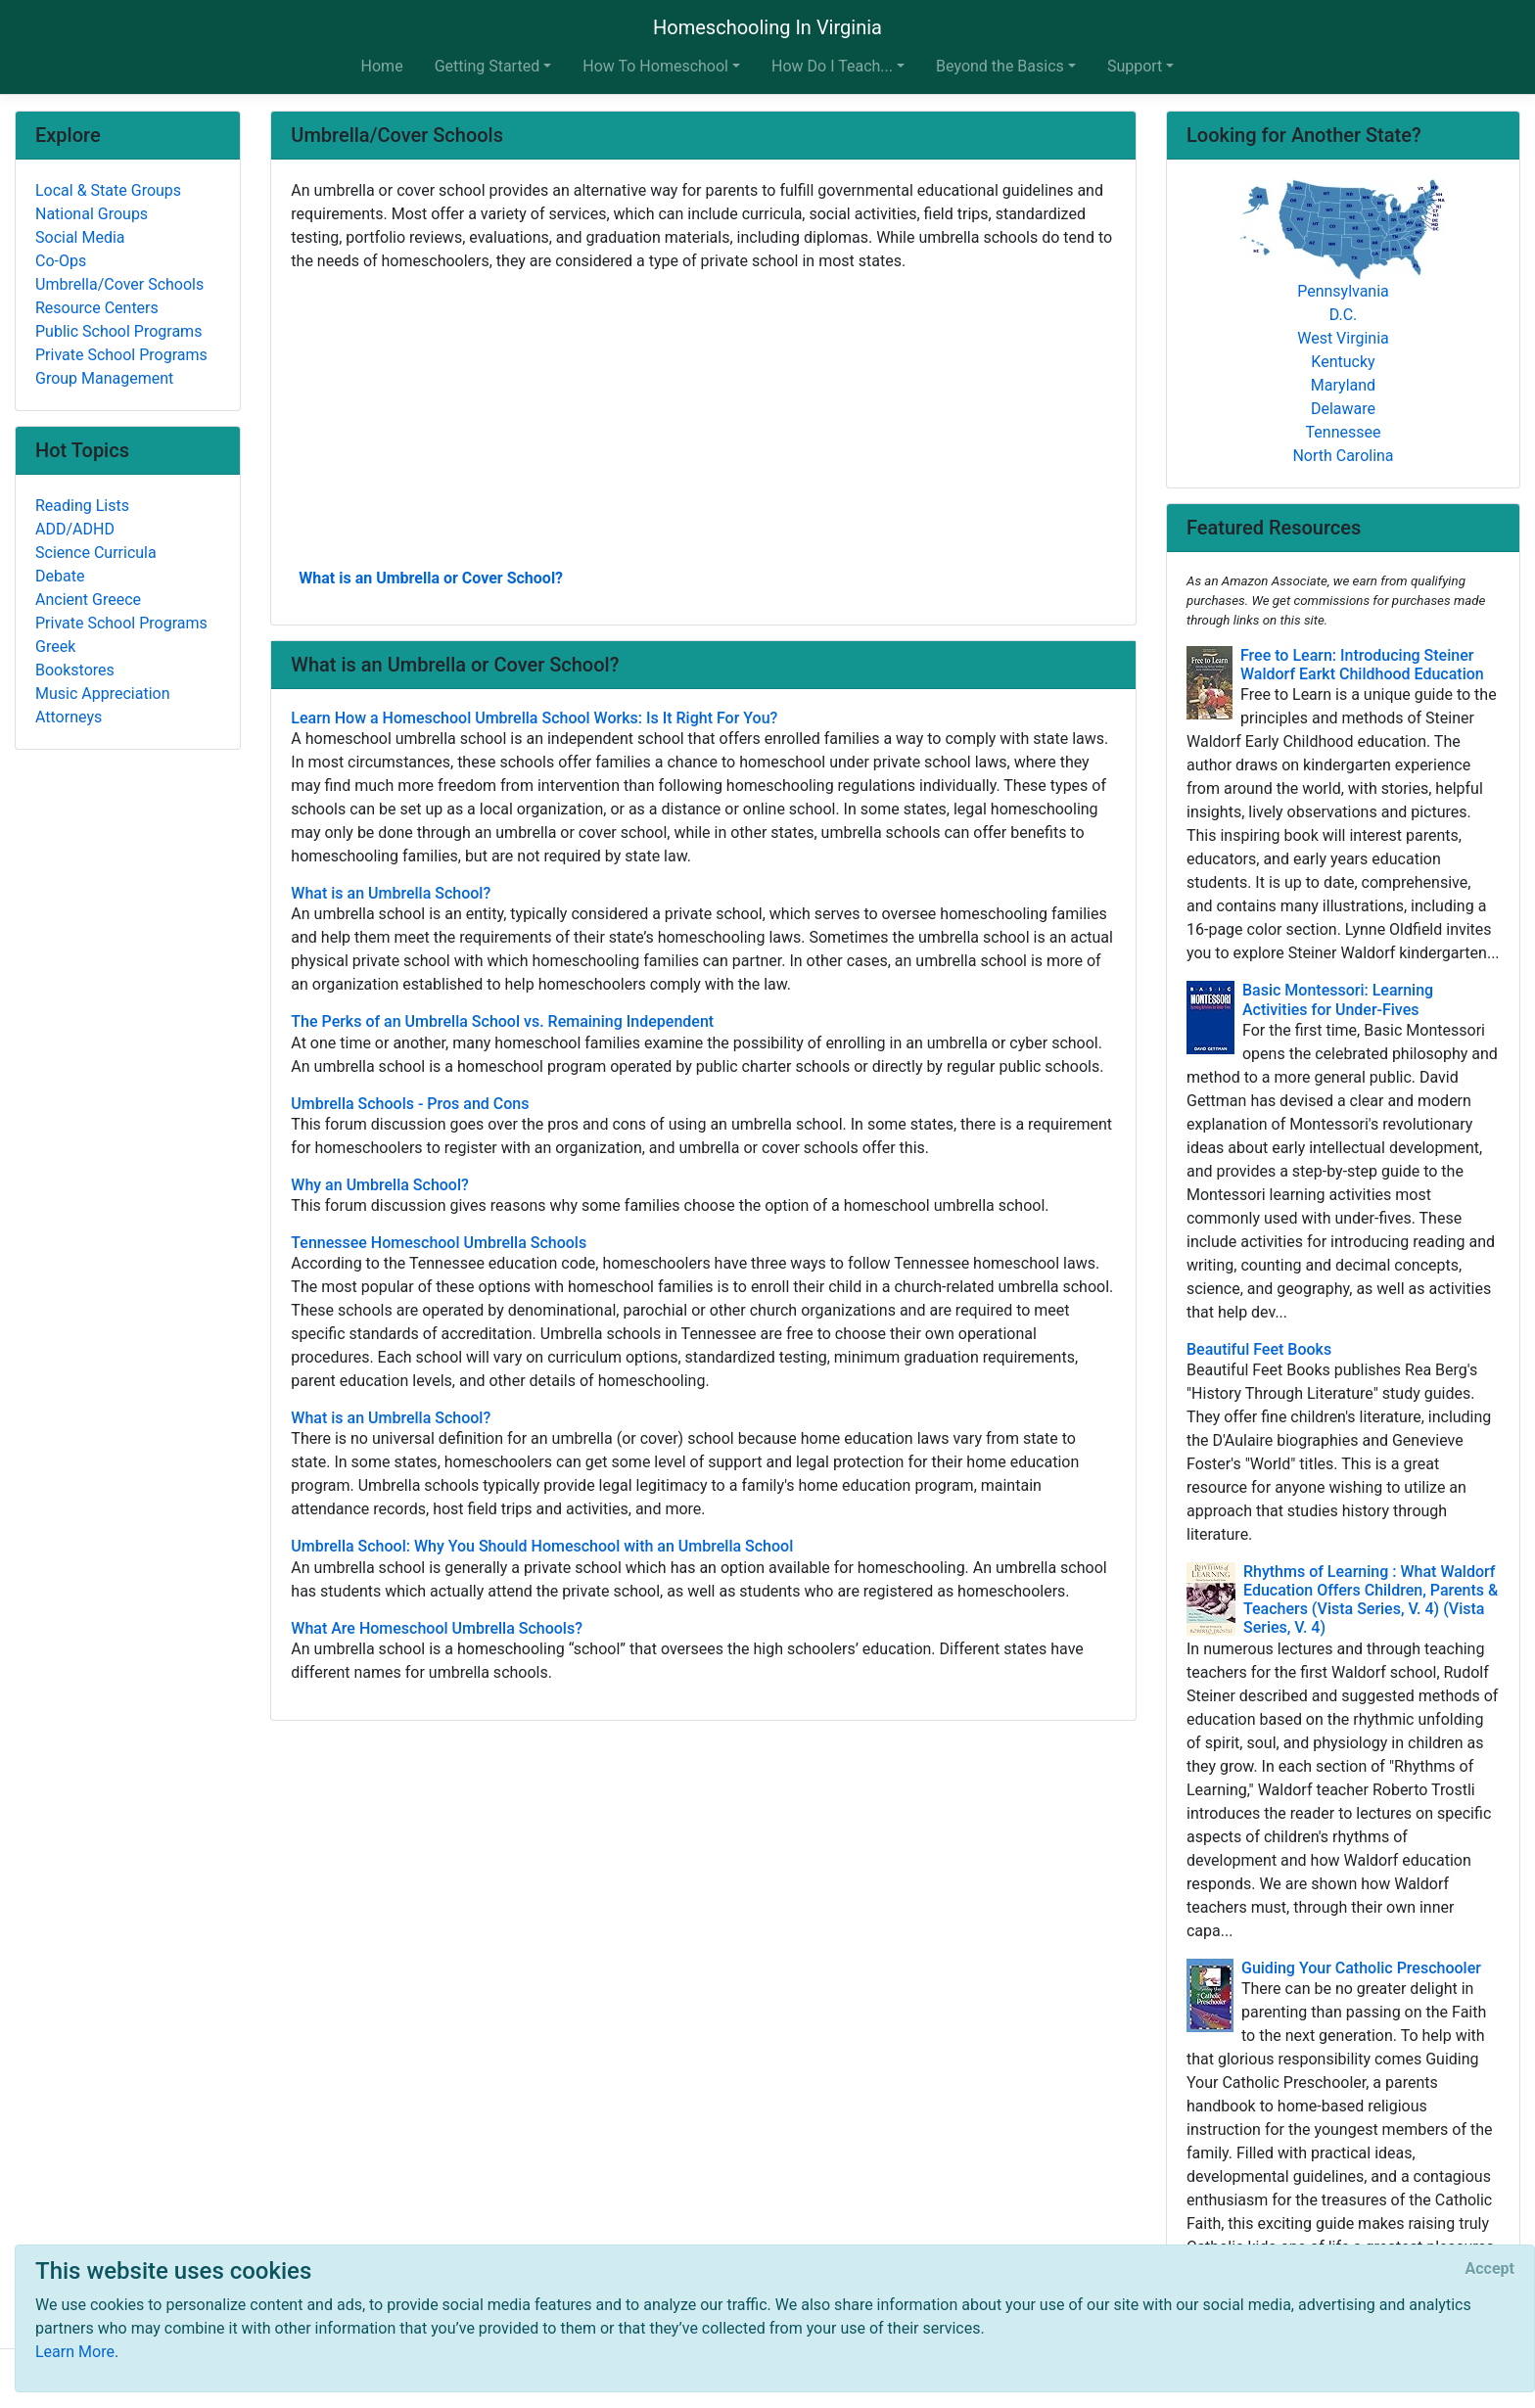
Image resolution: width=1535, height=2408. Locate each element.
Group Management (104, 378)
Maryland (1343, 385)
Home (382, 66)
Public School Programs (118, 331)
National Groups (91, 214)
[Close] (1490, 2269)
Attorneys (68, 717)
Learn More (75, 2351)
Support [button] (1134, 66)
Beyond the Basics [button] (1000, 66)
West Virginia (1343, 338)
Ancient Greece (88, 599)
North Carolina (1342, 455)
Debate (59, 576)
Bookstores (75, 670)
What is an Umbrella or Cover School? (431, 578)
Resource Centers (97, 308)
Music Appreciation (102, 693)
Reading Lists (82, 505)
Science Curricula (96, 552)
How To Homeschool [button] (655, 66)
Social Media (80, 237)
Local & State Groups (108, 190)
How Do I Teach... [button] (832, 66)
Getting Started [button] (487, 66)
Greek (55, 646)
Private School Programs (121, 355)
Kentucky (1342, 361)
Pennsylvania (1343, 291)
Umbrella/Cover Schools (119, 284)
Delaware (1343, 408)
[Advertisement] (703, 418)
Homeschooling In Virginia (767, 27)
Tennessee (1343, 432)
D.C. (1343, 314)
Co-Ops (60, 261)
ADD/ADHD (75, 529)
